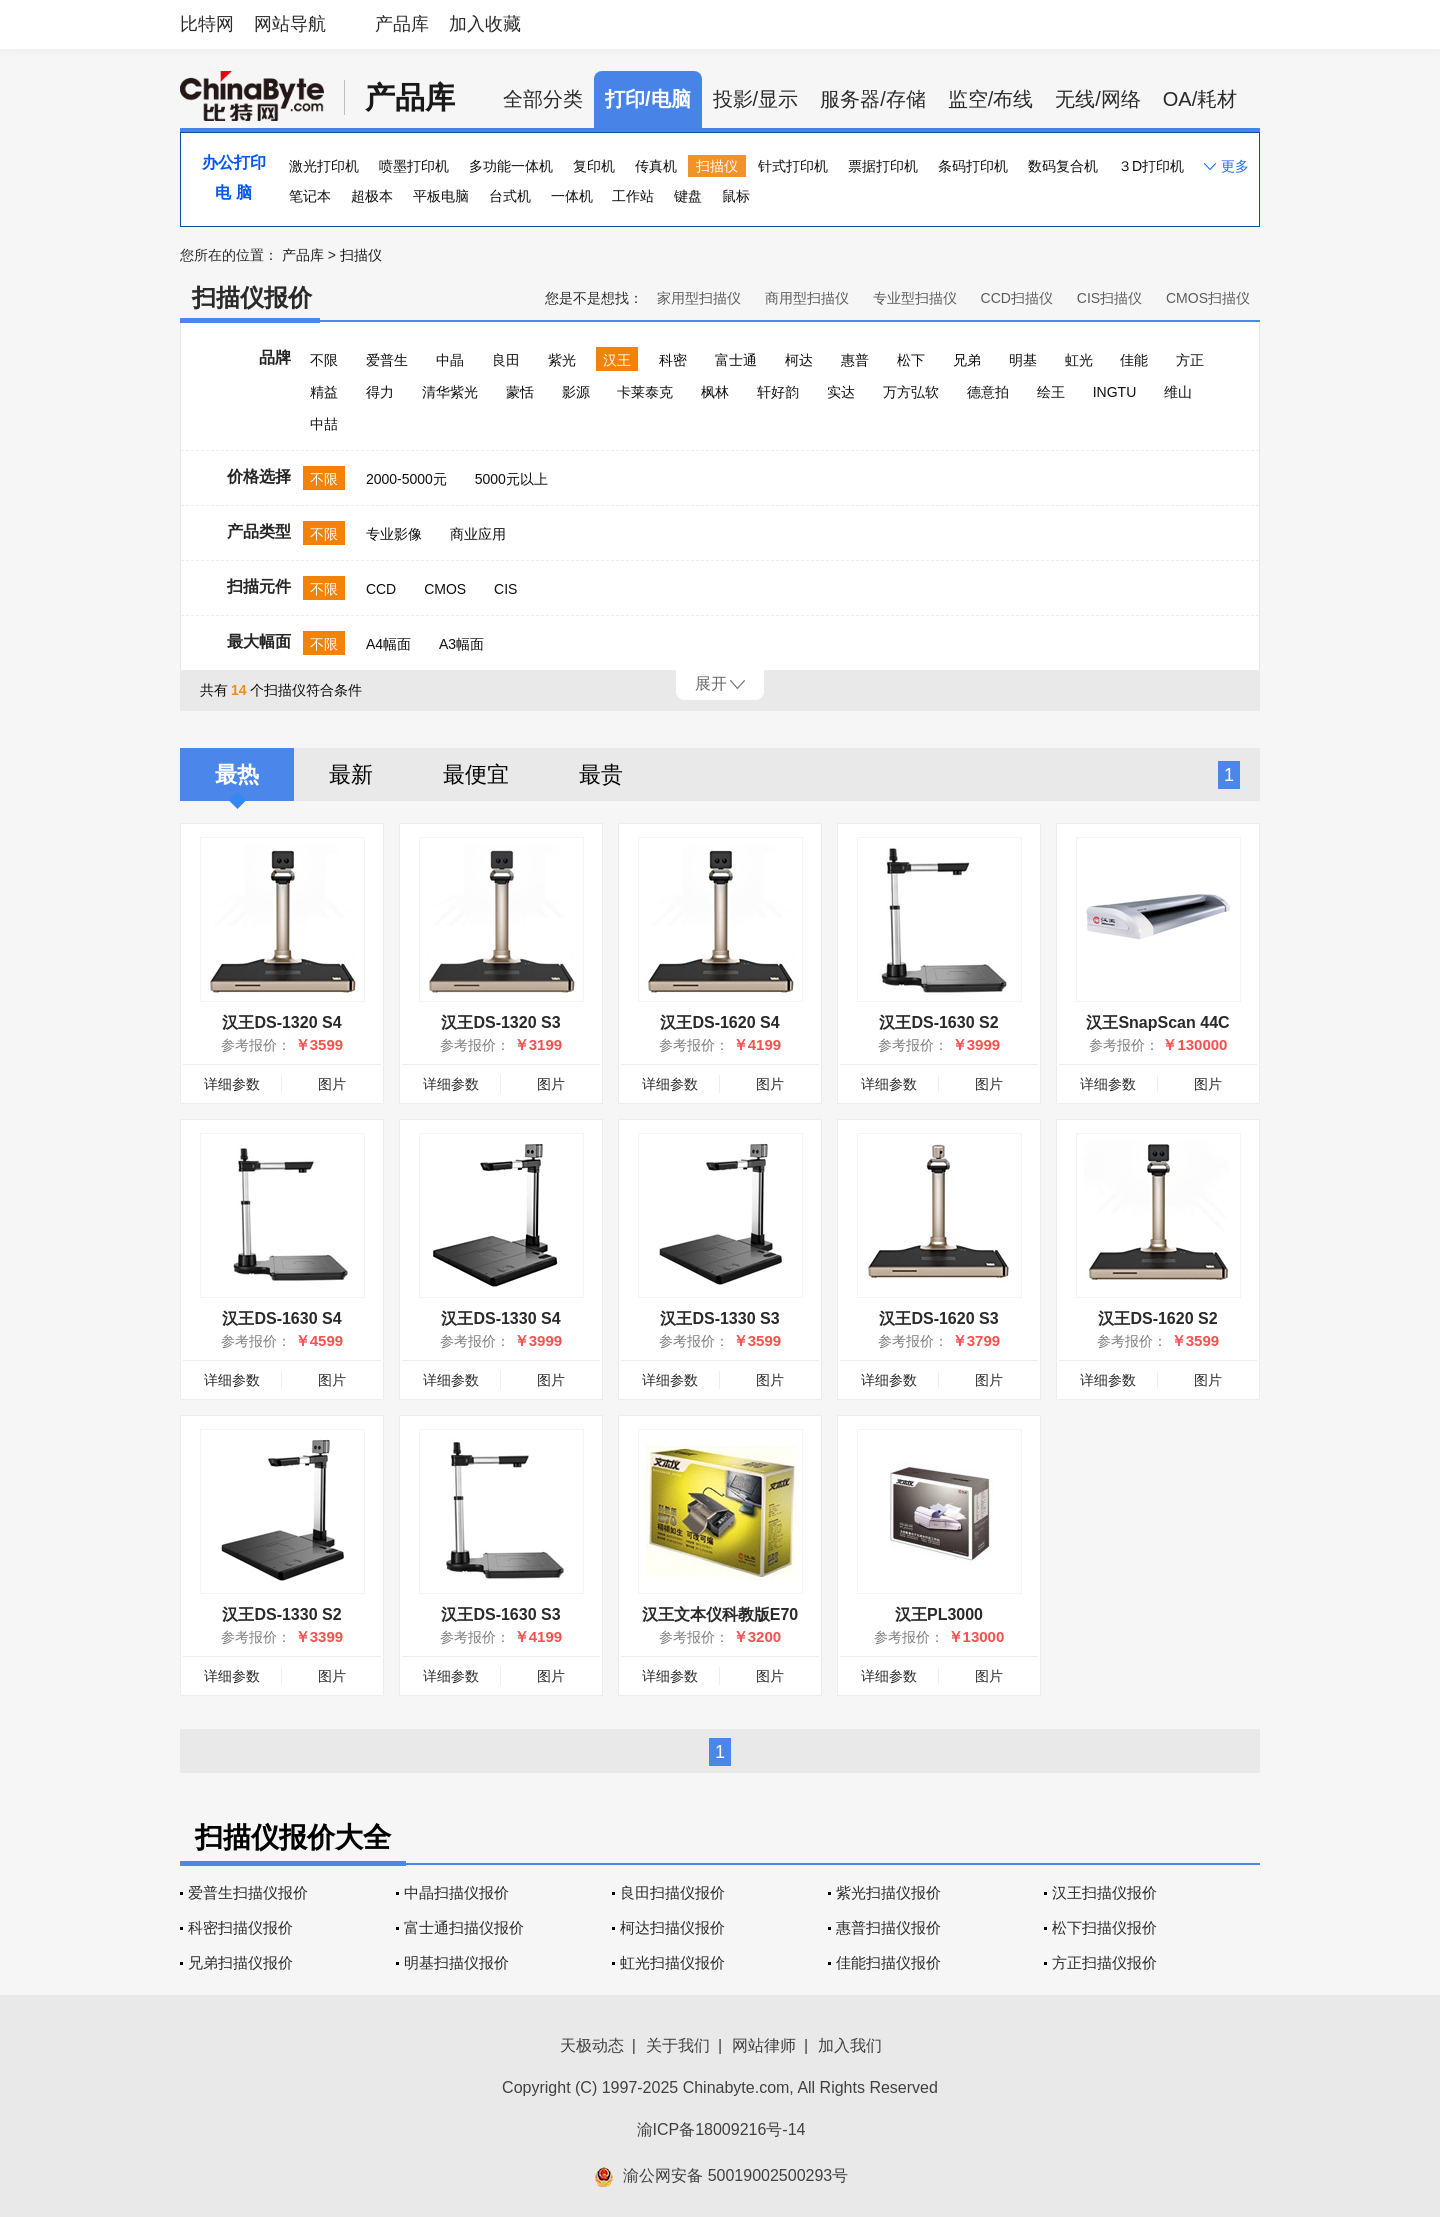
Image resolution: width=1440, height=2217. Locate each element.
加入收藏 (485, 24)
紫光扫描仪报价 (888, 1892)
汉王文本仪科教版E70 (720, 1614)
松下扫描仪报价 (1104, 1927)
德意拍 (988, 392)
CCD (381, 589)
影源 (576, 392)
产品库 (402, 24)
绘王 (1051, 392)
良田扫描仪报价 (672, 1892)
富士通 (736, 360)
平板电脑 (441, 196)
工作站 (633, 196)
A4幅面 (388, 644)
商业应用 (478, 534)
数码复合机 (1063, 166)
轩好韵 (778, 392)
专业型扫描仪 (915, 298)
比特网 (207, 24)
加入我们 (850, 2045)
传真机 (656, 166)
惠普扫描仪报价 (888, 1927)
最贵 (601, 774)
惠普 (855, 360)
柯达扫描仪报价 (672, 1927)
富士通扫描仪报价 (464, 1927)
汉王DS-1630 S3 (500, 1614)
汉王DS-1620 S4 (719, 1022)
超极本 (372, 196)
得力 (380, 392)
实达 (841, 392)
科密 (673, 360)
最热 (237, 774)
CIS (505, 589)
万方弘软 (911, 392)
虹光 (1079, 360)
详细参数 (232, 1084)
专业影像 (394, 534)
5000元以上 (511, 479)
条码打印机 (973, 166)
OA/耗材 (1200, 99)
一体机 (572, 196)
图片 (332, 1084)
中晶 (450, 360)
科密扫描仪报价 (240, 1927)
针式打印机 (793, 166)
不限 (324, 360)
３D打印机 (1151, 166)
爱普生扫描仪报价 (248, 1892)
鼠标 (736, 196)
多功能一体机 (511, 166)
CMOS (445, 589)
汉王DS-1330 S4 (500, 1318)
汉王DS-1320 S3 (500, 1022)
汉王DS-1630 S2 (938, 1022)
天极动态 (592, 2045)
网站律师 (764, 2045)
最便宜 (476, 774)
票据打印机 (883, 166)
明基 (1023, 360)
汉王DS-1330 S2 (281, 1614)
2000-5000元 (406, 479)
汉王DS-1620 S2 (1157, 1318)
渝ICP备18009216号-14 (721, 2129)
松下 (911, 360)
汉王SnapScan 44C (1157, 1022)
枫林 (715, 392)
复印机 (594, 166)
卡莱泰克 (645, 392)
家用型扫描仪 (699, 298)
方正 (1190, 360)
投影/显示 (756, 99)
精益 (324, 392)
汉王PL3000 (939, 1614)
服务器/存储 (873, 99)
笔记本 (310, 196)
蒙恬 (520, 392)
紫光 (562, 360)
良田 (506, 360)
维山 (1178, 392)
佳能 (1134, 360)
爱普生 (387, 360)
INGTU (1115, 392)
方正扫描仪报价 (1104, 1962)
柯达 (799, 360)
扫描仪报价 (252, 297)
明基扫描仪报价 (456, 1962)
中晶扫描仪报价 (456, 1892)
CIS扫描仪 (1109, 298)
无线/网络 (1098, 99)
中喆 (324, 424)
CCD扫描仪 (1017, 298)
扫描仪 (717, 166)
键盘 (688, 196)
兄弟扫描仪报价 (240, 1962)
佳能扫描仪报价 (888, 1962)
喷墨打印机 (414, 166)
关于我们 (678, 2045)
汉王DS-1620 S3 (938, 1318)
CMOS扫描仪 (1208, 298)
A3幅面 (461, 644)
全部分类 (543, 99)
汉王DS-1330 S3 (719, 1318)
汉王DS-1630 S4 (281, 1318)
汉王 (617, 360)
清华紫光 (450, 392)
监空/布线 (991, 99)
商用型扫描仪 (807, 298)
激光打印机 (324, 166)
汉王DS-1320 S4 (281, 1022)
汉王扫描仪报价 (1104, 1892)
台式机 (510, 196)
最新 (351, 774)
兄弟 (967, 360)
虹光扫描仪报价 (672, 1962)
